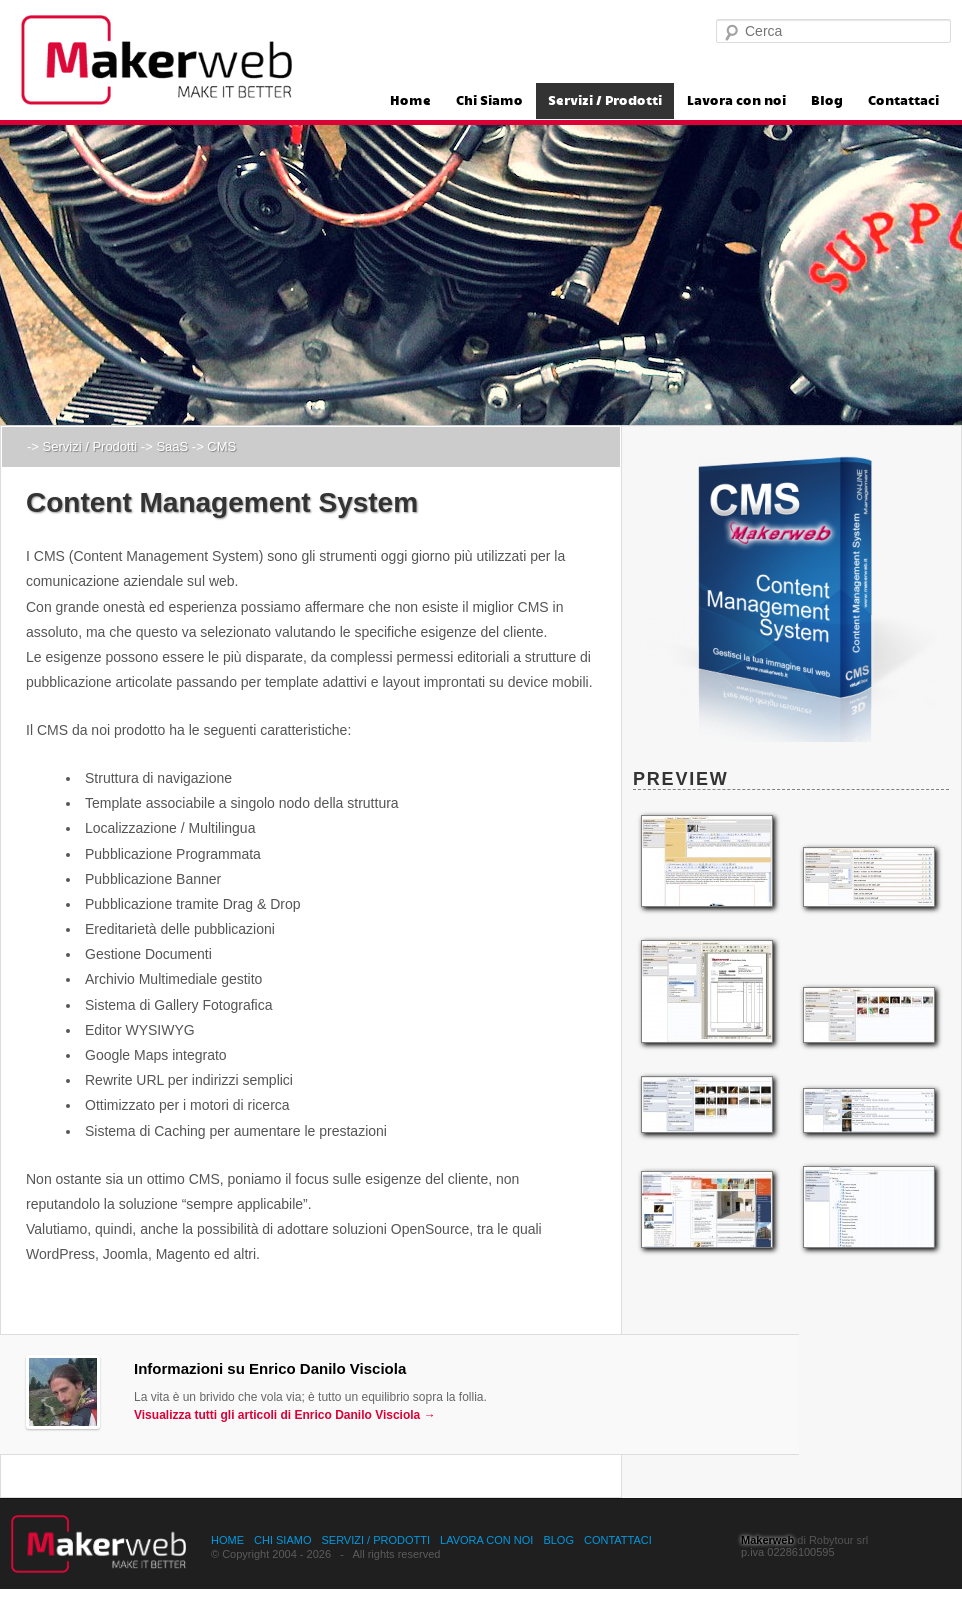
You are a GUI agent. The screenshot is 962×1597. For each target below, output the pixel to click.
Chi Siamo (489, 101)
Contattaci (903, 101)
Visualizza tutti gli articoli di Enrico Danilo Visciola (285, 1415)
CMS (221, 446)
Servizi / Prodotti (605, 101)
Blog (827, 101)
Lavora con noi (736, 101)
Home (410, 101)
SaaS (172, 446)
